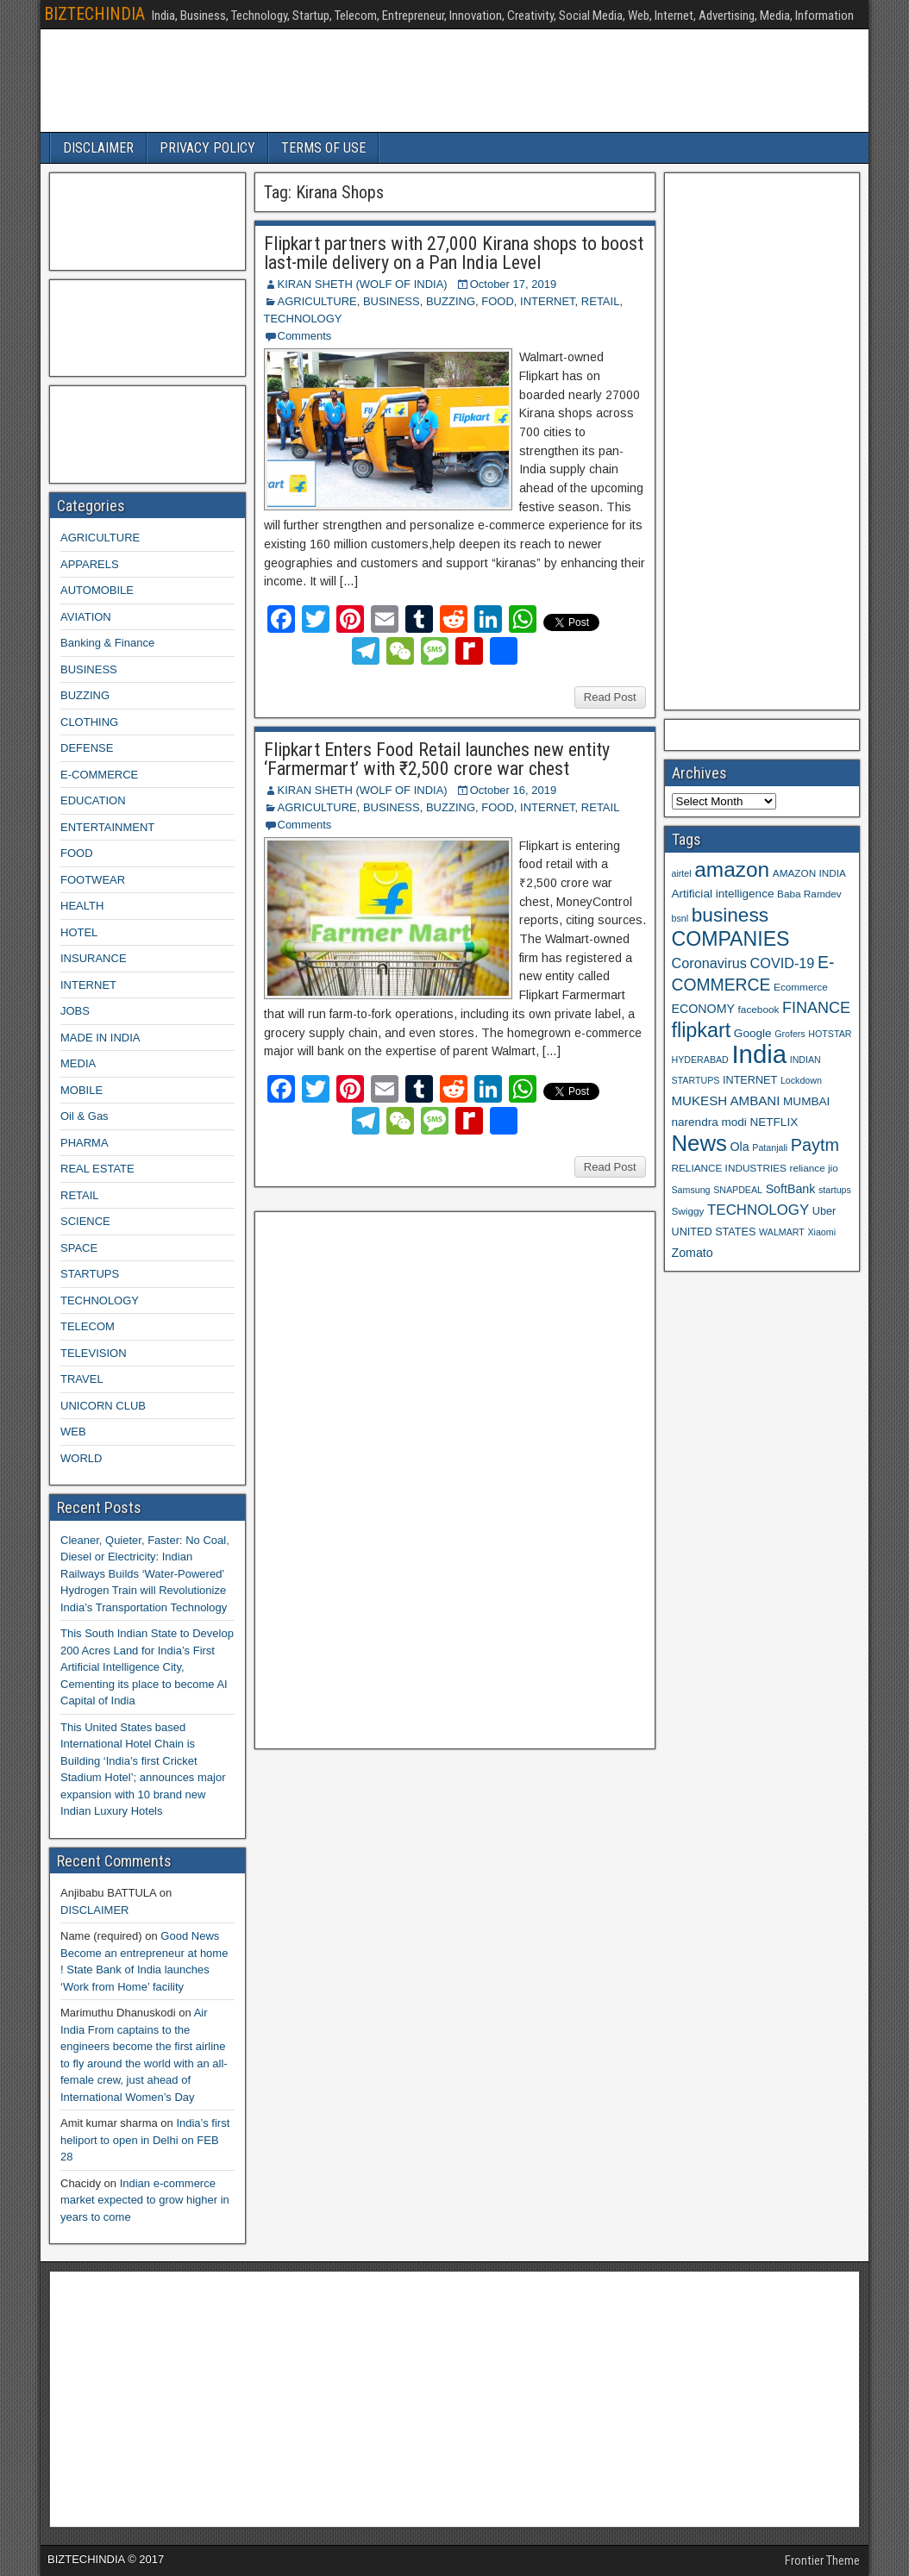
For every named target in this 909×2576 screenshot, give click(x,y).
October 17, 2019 (513, 284)
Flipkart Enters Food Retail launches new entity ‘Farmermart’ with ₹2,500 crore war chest (437, 759)
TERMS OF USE (323, 148)
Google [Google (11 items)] (753, 1033)
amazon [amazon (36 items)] (731, 869)
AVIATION (85, 616)
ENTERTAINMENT (107, 827)
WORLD (81, 1458)
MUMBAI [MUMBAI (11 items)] (806, 1101)
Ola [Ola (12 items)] (739, 1147)
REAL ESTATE (97, 1168)
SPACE (78, 1247)
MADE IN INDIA (100, 1037)
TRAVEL (81, 1378)
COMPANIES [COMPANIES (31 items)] (731, 939)
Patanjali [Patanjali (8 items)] (769, 1147)
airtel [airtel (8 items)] (682, 873)
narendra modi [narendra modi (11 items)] (709, 1122)
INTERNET (547, 301)
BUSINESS (391, 301)
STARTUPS (89, 1273)
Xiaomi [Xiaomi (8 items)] (821, 1232)
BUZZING (450, 301)
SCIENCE (85, 1221)
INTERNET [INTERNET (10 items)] (750, 1080)
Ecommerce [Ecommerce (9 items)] (801, 986)
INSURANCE (93, 958)
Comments (305, 335)
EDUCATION (93, 800)
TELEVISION (93, 1353)
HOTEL (78, 932)
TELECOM (87, 1326)
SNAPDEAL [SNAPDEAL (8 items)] (737, 1190)
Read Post (610, 697)
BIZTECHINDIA (94, 13)
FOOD (497, 301)
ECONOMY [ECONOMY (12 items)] (703, 1009)
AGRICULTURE (317, 301)
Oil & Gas (84, 1116)
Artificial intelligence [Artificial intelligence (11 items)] (723, 893)
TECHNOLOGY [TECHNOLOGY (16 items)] (758, 1210)
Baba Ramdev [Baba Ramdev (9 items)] (809, 893)
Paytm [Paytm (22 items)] (815, 1144)
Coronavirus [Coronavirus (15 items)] (709, 963)
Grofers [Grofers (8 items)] (790, 1034)
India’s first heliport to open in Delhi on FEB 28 (144, 2139)
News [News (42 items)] (699, 1143)
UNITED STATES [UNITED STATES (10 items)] (714, 1232)
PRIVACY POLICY (207, 148)
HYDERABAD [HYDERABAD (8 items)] (700, 1059)
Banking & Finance (107, 642)
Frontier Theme (822, 2560)
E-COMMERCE (99, 774)
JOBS (75, 1010)
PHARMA (84, 1142)
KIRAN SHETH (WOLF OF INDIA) (363, 284)
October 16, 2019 (513, 790)
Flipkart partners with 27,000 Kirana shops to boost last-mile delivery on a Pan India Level (453, 253)
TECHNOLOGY (303, 318)
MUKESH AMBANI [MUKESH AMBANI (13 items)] (726, 1100)
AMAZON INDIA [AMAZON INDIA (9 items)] (809, 872)
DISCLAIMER (98, 148)
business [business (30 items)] (730, 914)
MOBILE (81, 1090)
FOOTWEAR (92, 879)
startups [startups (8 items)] (834, 1190)
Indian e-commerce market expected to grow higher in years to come (144, 2200)
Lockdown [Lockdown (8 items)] (801, 1080)
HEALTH (81, 905)
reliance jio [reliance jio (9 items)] (814, 1167)
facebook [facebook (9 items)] (759, 1009)
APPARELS (89, 564)
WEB (73, 1431)
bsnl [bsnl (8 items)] (680, 918)
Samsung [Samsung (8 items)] (691, 1190)
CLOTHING (89, 722)
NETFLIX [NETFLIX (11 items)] (773, 1122)
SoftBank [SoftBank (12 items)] (791, 1189)
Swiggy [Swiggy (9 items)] (688, 1210)
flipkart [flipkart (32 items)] (701, 1030)
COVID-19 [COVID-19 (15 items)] (782, 963)
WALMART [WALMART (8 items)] (782, 1232)
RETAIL (600, 301)
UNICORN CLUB (103, 1405)
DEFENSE (86, 747)
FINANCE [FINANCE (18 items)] (816, 1007)
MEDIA (78, 1063)
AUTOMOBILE (97, 590)
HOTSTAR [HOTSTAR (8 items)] (829, 1034)
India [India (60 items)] (759, 1054)
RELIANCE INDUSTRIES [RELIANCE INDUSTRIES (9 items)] (729, 1167)
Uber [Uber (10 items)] (824, 1211)
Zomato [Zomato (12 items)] (692, 1253)
